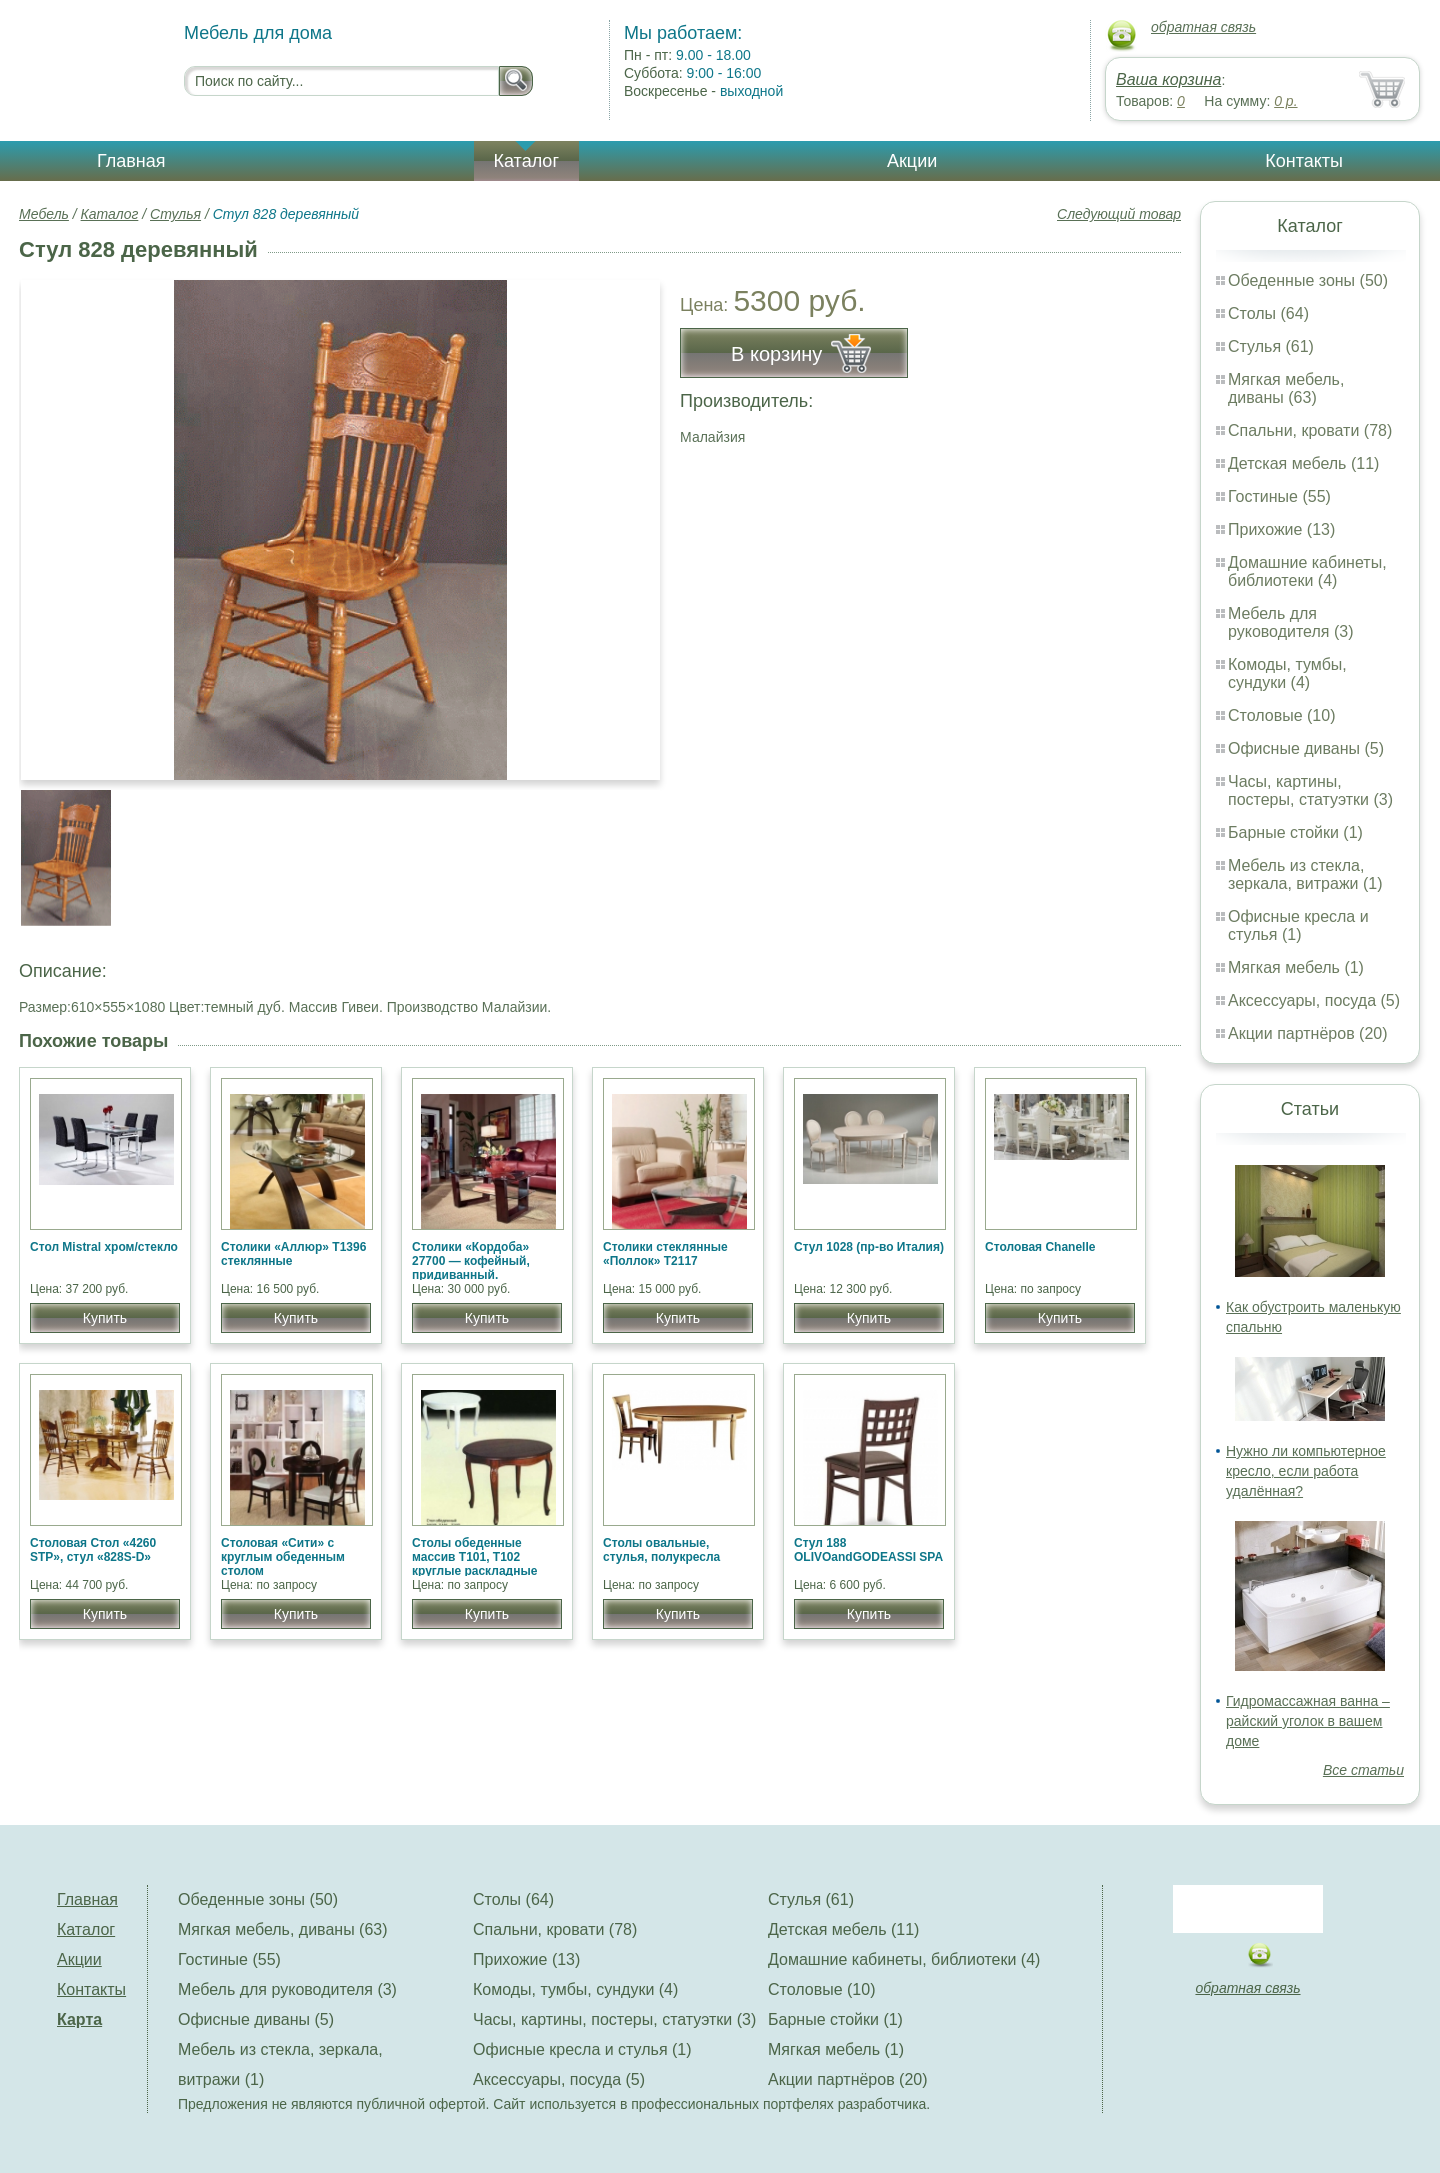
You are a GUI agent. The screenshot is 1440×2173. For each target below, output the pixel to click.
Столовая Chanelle (1040, 1247)
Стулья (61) (1271, 346)
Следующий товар (1119, 214)
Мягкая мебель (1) (1296, 967)
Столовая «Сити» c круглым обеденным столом (283, 1557)
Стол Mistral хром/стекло (104, 1247)
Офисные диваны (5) (1306, 748)
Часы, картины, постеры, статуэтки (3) (1310, 790)
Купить (105, 1318)
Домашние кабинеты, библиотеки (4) (1307, 571)
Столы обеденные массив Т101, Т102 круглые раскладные (474, 1557)
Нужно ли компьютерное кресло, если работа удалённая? (1306, 1471)
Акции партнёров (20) (1308, 1033)
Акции (912, 161)
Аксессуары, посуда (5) (1314, 1000)
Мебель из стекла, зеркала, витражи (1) (1305, 874)
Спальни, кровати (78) (1310, 430)
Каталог (526, 161)
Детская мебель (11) (1303, 463)
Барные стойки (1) (1295, 832)
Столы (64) (1268, 313)
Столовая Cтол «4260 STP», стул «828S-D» (93, 1550)
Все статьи (1363, 1770)
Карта (79, 2019)
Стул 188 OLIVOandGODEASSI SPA (868, 1550)
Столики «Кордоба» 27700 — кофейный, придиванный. (471, 1261)
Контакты (1304, 161)
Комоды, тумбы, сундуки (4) (1287, 673)
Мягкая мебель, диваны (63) (1286, 388)
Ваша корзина (1168, 79)
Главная (131, 161)
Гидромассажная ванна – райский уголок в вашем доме (1308, 1721)
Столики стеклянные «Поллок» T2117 (665, 1254)
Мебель (44, 214)
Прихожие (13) (1281, 529)
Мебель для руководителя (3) (1290, 622)
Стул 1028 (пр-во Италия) (869, 1247)
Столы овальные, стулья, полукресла (661, 1550)
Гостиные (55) (1279, 496)
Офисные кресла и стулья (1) (1298, 925)
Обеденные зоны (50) (1308, 280)
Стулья (175, 214)
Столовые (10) (1281, 715)
